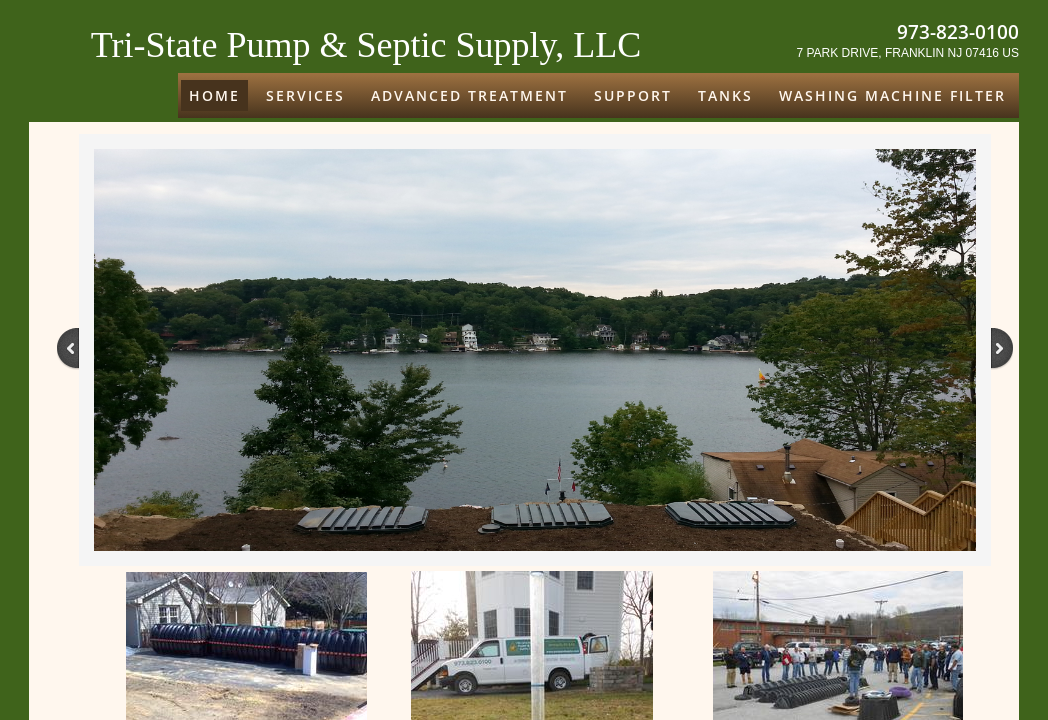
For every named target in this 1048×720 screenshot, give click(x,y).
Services (305, 95)
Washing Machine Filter (892, 95)
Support (633, 95)
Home (214, 95)
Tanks (725, 95)
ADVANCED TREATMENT (469, 95)
